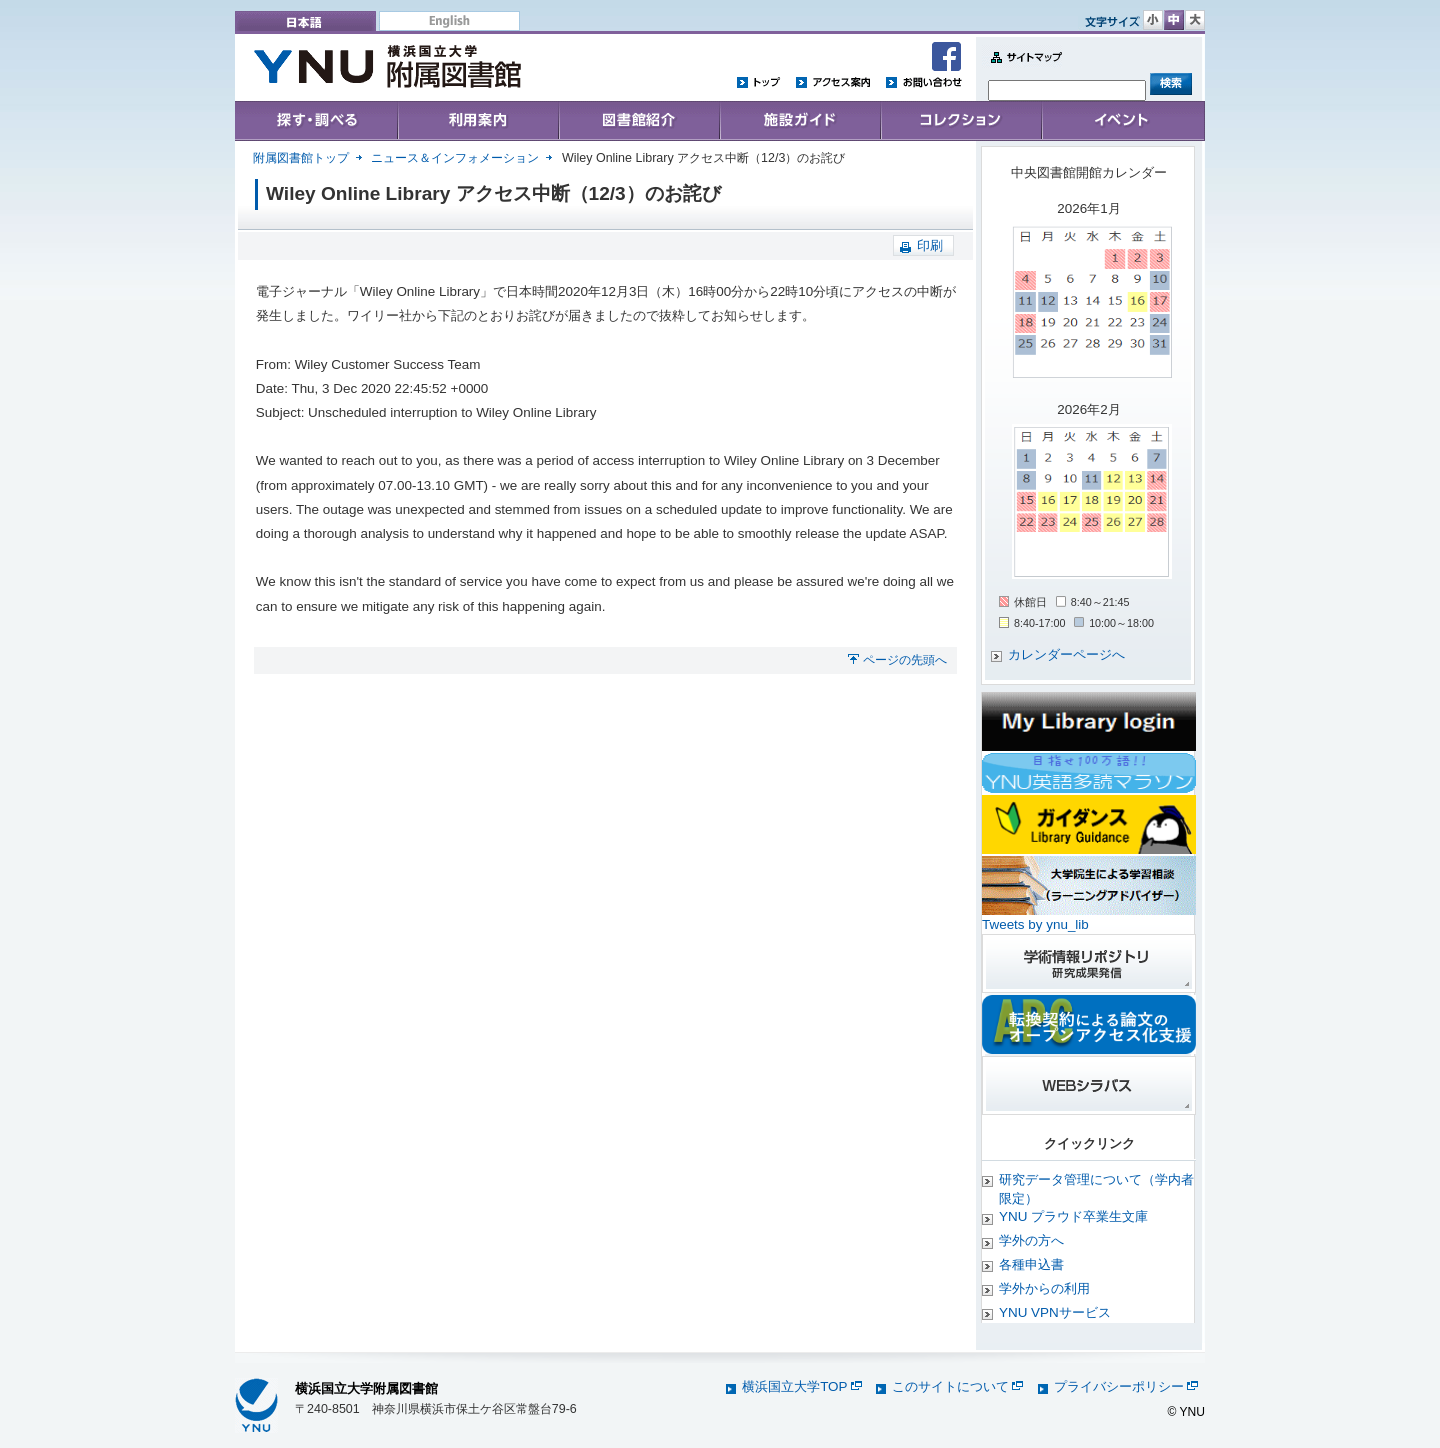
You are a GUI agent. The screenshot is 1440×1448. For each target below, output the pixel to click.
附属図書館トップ (301, 158)
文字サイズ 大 (1195, 20)
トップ (759, 81)
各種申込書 (1031, 1264)
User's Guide (477, 121)
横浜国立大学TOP (801, 1386)
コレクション (961, 121)
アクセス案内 (833, 81)
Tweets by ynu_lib (1035, 924)
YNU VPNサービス (1055, 1312)
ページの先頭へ (905, 660)
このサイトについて (957, 1386)
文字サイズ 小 (1153, 20)
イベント (1123, 121)
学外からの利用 (1044, 1288)
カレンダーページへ (1066, 654)
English (449, 21)
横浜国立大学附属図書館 (366, 1388)
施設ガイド (799, 121)
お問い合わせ (923, 81)
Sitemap (1021, 68)
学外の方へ (1031, 1240)
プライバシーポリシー (1126, 1386)
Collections (638, 121)
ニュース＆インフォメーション (455, 158)
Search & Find (316, 121)
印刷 (930, 245)
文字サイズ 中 (1174, 20)
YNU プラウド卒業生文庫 (1073, 1216)
